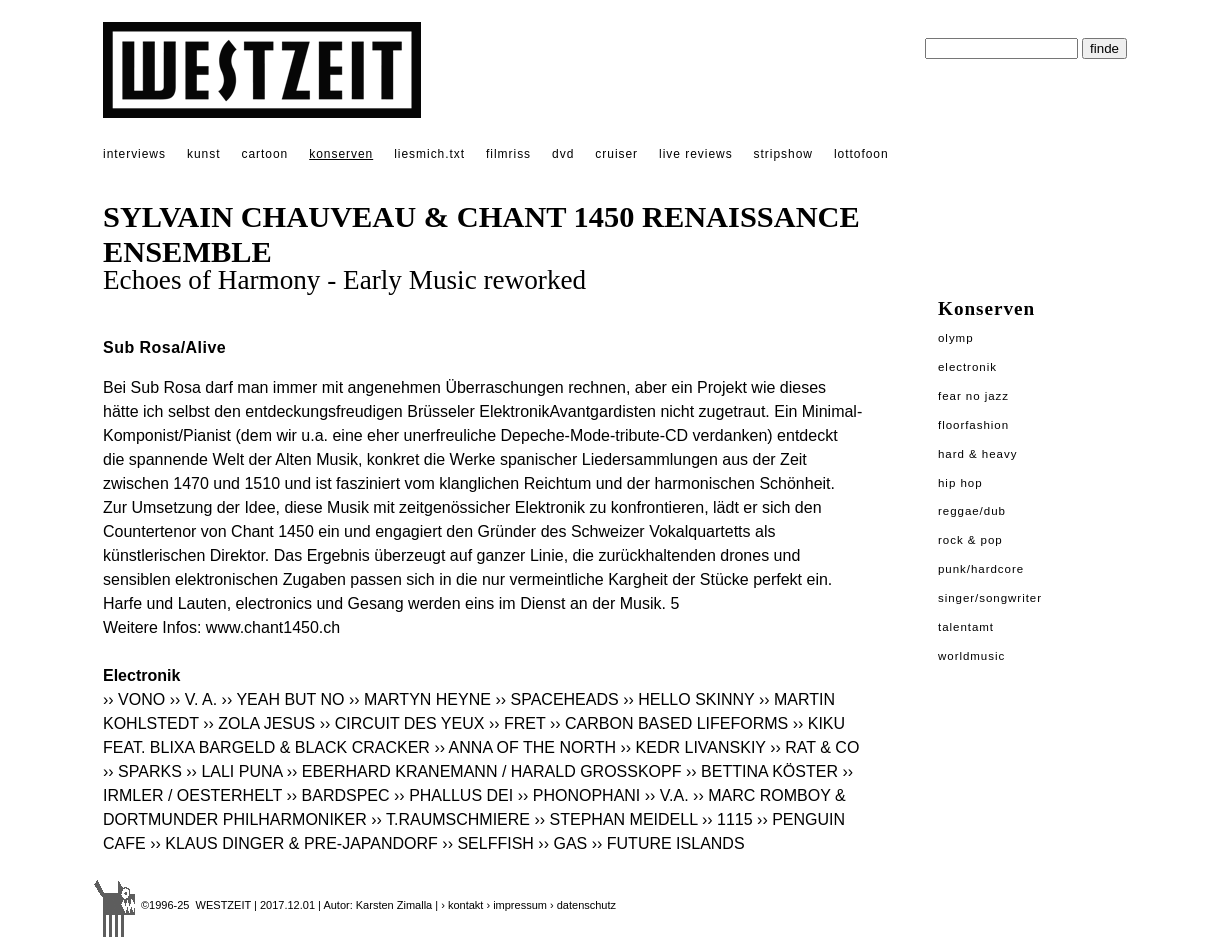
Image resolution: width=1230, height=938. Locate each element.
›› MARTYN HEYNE (420, 699)
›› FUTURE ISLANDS (668, 843)
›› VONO (134, 699)
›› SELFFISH (488, 843)
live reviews (696, 154)
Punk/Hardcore (981, 569)
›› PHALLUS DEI (453, 795)
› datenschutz (583, 905)
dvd (563, 154)
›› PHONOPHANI (579, 795)
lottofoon (861, 154)
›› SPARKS (142, 771)
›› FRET (517, 723)
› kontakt (462, 905)
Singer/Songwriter (990, 598)
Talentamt (966, 627)
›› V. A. (193, 699)
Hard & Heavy (977, 454)
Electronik (967, 367)
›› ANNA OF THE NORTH (525, 747)
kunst (203, 154)
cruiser (616, 154)
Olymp (956, 338)
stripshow (783, 154)
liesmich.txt (429, 154)
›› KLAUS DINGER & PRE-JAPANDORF (294, 843)
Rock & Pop (970, 540)
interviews (134, 154)
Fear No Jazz (973, 396)
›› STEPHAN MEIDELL (615, 819)
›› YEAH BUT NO (283, 699)
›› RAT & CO (814, 747)
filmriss (508, 154)
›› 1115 (727, 819)
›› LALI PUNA (234, 771)
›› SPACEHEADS (556, 699)
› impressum (516, 905)
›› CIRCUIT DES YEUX (402, 723)
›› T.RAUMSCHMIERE (450, 819)
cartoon (264, 154)
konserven (341, 154)
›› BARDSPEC (337, 795)
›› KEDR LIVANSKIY (692, 747)
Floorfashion (973, 425)
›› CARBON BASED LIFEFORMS (669, 723)
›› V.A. (667, 795)
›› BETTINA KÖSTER (762, 771)
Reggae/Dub (972, 511)
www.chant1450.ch (273, 627)
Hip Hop (960, 483)
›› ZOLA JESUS (259, 723)
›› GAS (562, 843)
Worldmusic (971, 656)
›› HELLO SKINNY (688, 699)
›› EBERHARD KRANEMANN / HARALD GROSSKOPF (484, 771)
